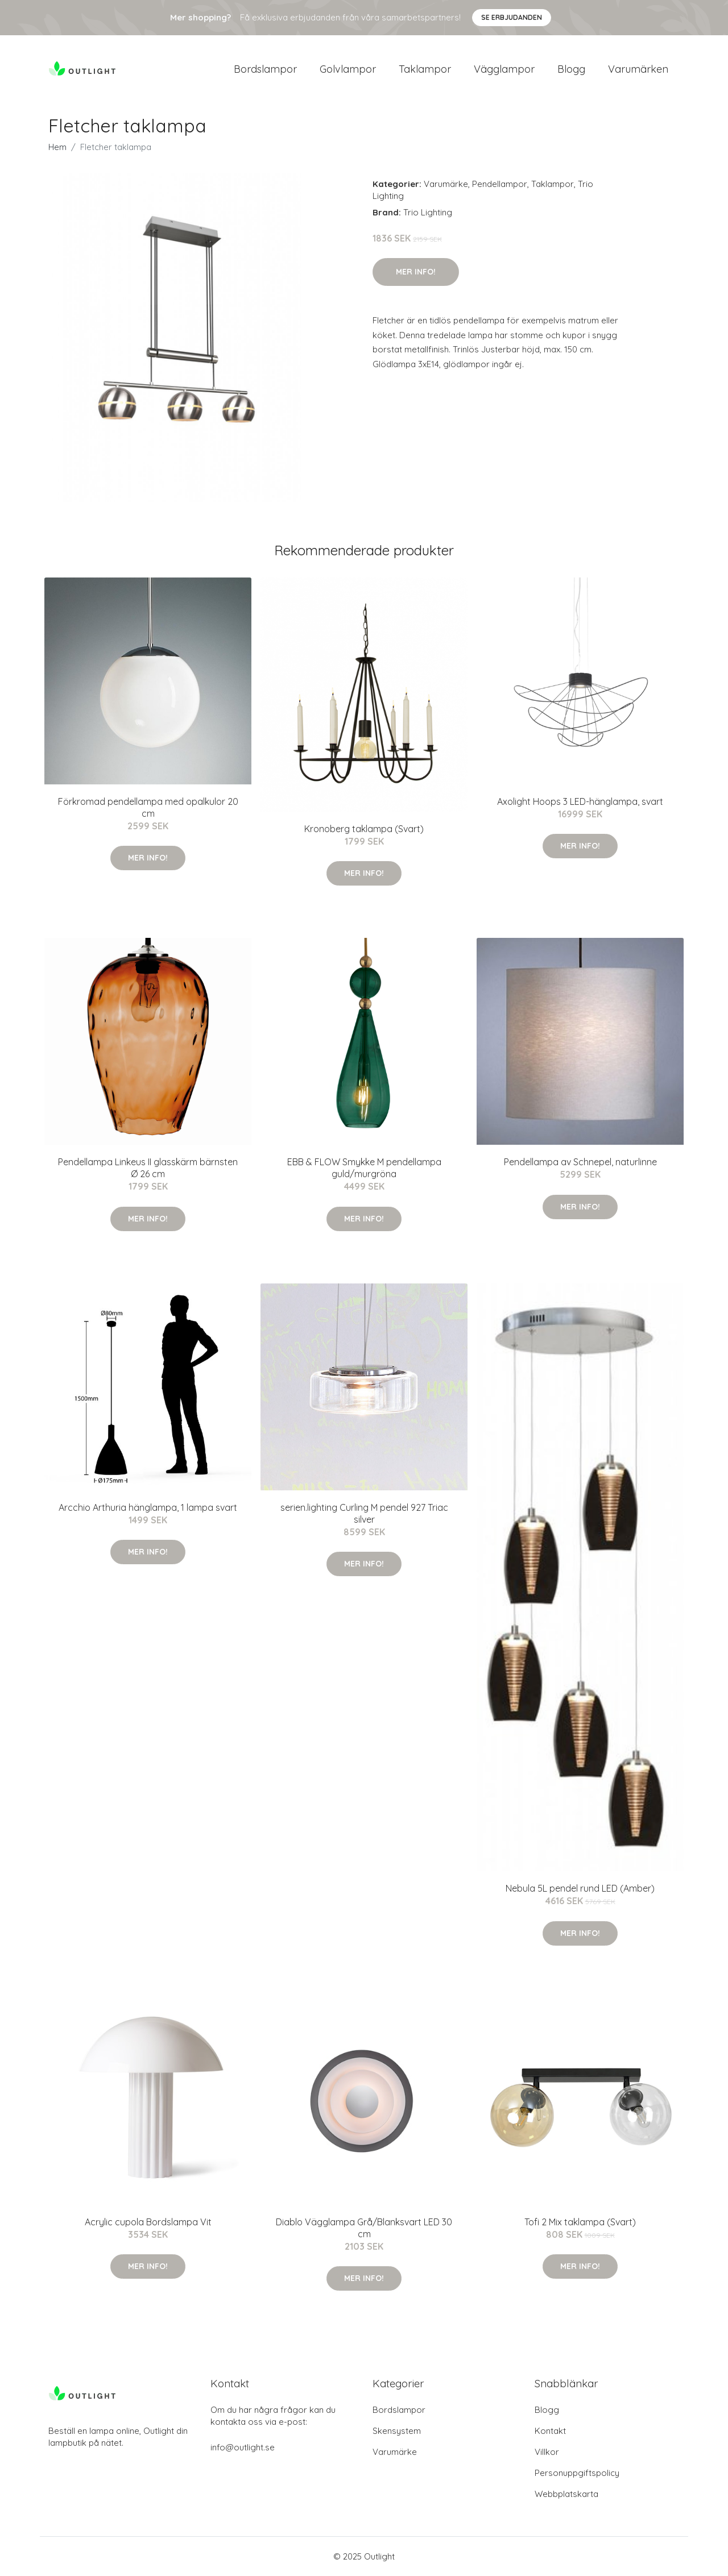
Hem (57, 147)
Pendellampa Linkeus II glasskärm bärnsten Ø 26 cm (148, 1167)
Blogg (571, 69)
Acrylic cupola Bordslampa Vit (148, 2222)
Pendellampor (499, 183)
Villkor (547, 2451)
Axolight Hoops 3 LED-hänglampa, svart (580, 801)
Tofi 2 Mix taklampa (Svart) (580, 2222)
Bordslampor (265, 69)
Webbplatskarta (566, 2493)
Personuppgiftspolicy (577, 2472)
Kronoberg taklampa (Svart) (364, 828)
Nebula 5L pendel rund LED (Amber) (580, 1888)
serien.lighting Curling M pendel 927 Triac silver (364, 1513)
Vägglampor (504, 69)
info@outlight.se (242, 2447)
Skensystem (397, 2430)
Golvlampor (348, 69)
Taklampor (425, 69)
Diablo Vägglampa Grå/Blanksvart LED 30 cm (364, 2228)
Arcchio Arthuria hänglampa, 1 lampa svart (148, 1507)
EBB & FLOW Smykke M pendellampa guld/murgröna (364, 1167)
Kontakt (550, 2430)
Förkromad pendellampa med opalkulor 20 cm (148, 807)
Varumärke (446, 183)
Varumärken (638, 69)
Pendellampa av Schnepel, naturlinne (580, 1161)
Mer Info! (416, 272)
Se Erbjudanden (511, 17)
